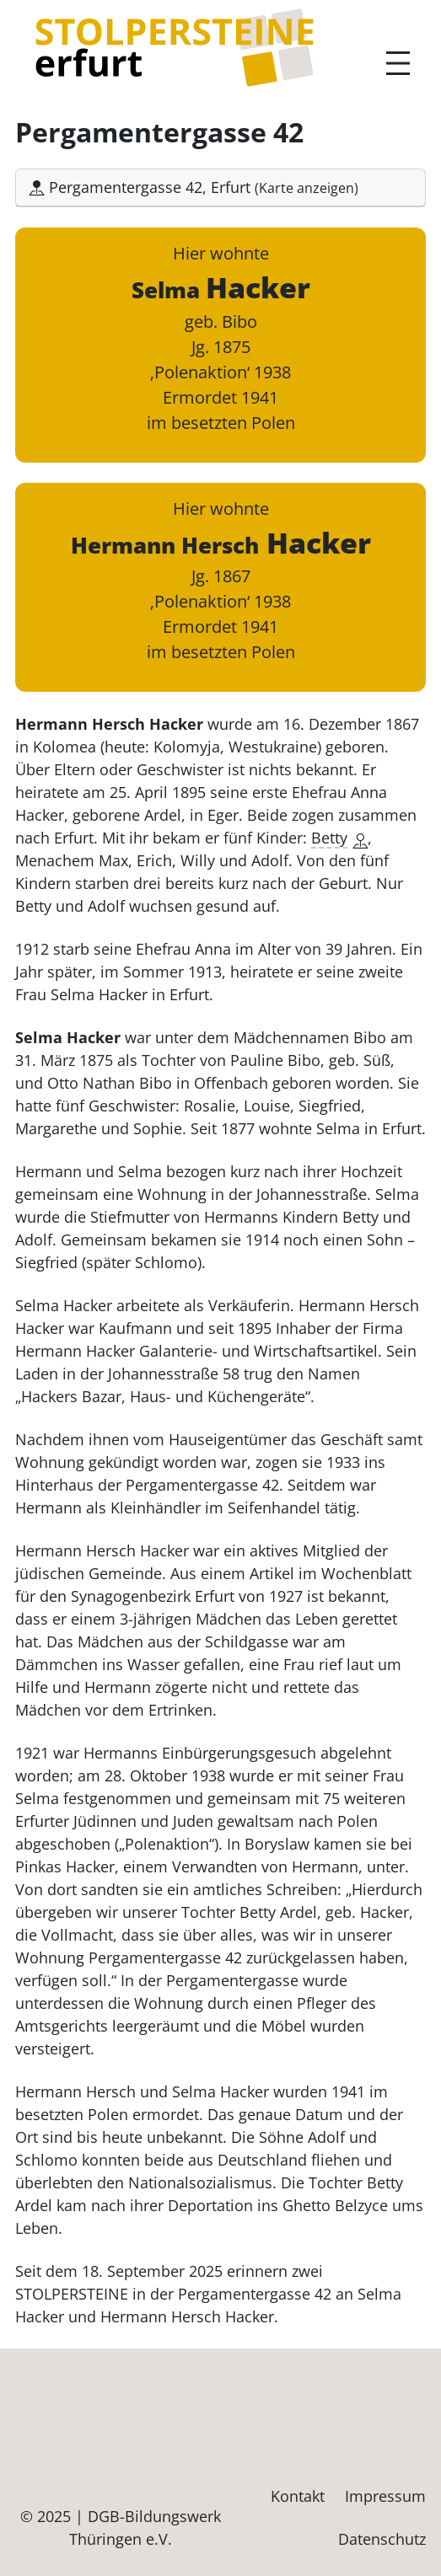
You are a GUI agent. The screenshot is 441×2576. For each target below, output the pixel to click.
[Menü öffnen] (398, 63)
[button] (220, 187)
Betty (339, 837)
